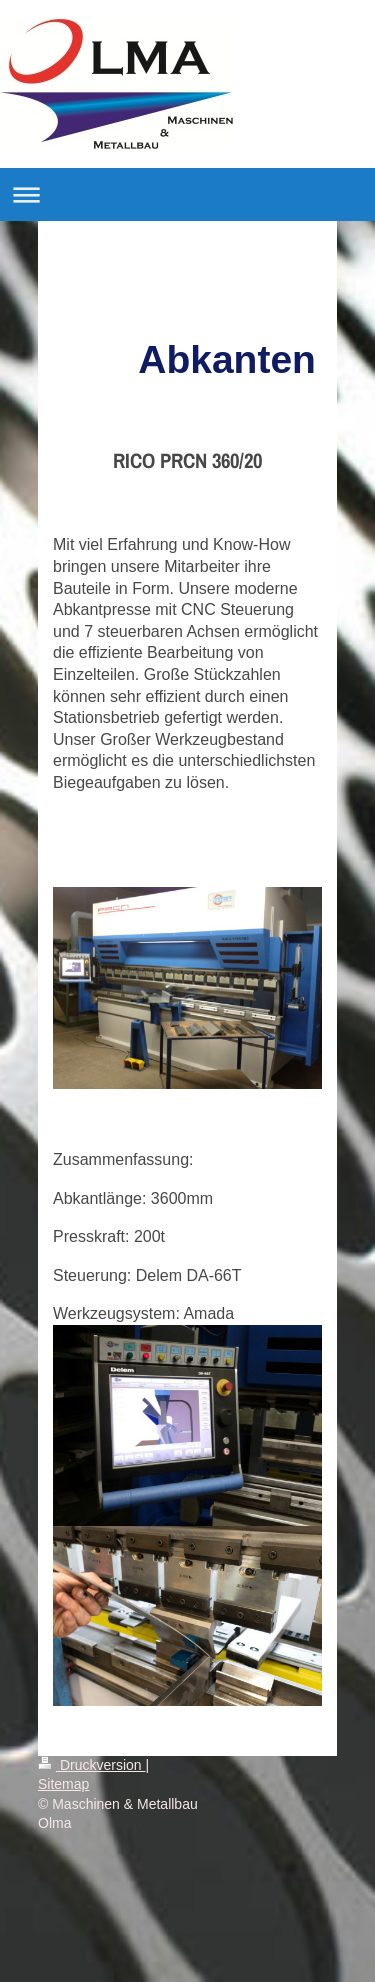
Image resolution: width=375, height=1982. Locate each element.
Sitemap (63, 1784)
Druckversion (91, 1765)
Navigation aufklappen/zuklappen (187, 194)
